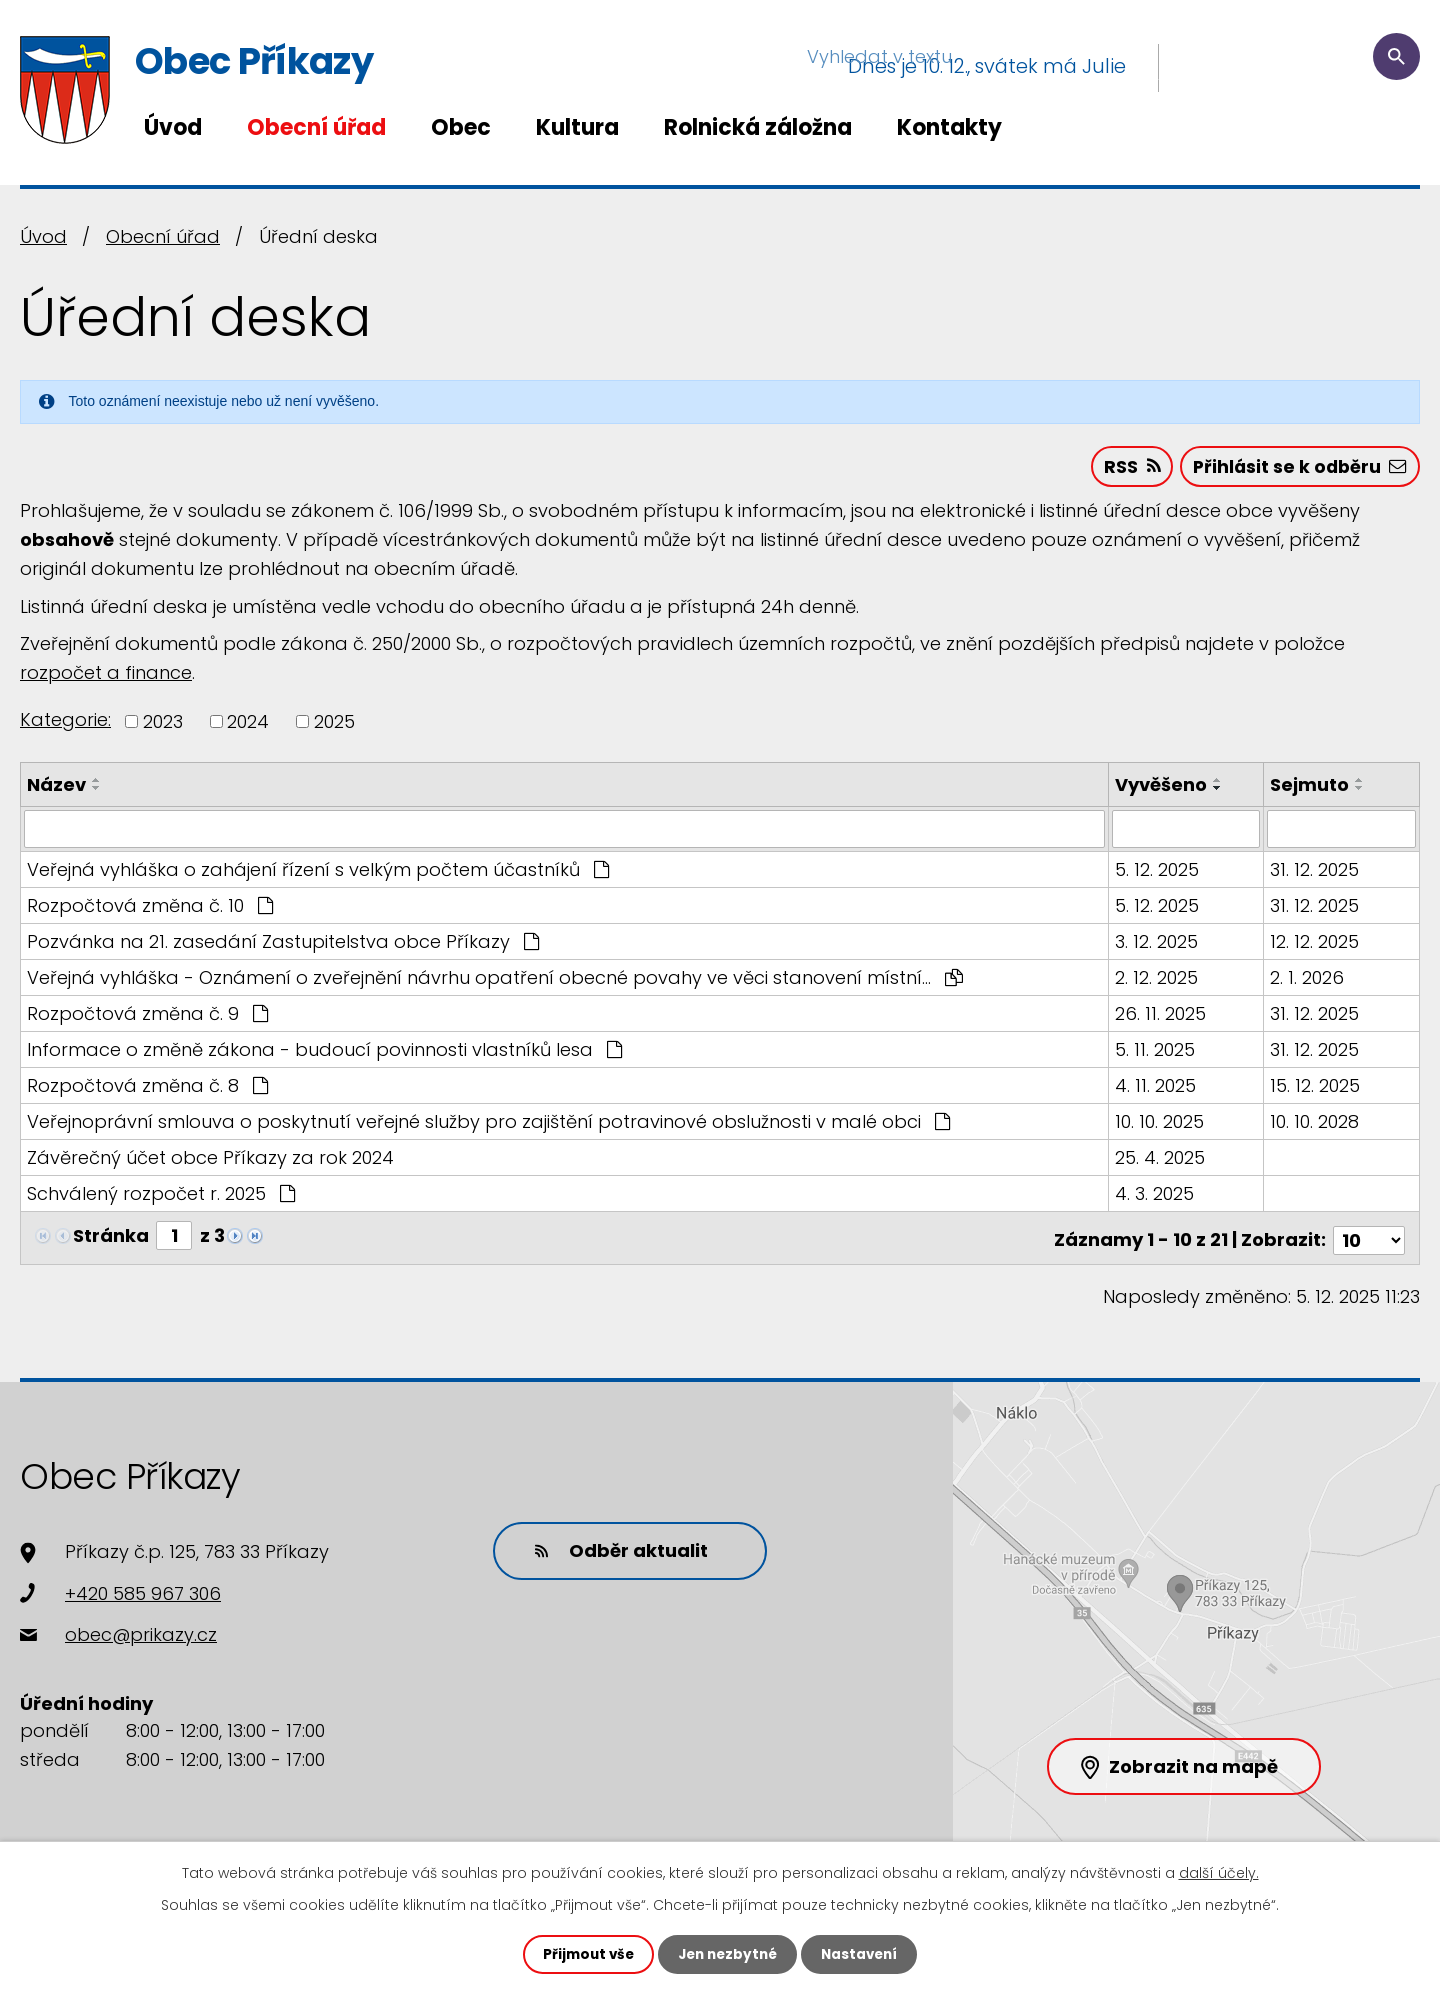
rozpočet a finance (106, 675)
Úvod (173, 127)
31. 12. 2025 (1315, 872)
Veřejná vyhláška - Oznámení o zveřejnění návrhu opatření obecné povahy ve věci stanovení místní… (495, 980)
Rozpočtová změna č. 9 (147, 1016)
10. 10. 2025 (1160, 1124)
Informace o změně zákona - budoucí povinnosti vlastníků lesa (324, 1052)
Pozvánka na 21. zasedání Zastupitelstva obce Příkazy (283, 944)
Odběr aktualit (615, 1548)
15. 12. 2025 (1316, 1088)
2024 (248, 724)
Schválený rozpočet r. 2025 (161, 1196)
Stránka (111, 1238)
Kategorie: (65, 722)
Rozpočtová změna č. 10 (150, 908)
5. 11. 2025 (1156, 1052)
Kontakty (949, 127)
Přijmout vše (583, 1954)
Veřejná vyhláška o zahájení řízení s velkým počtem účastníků (318, 872)
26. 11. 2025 (1161, 1016)
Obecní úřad (316, 127)
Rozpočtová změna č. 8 (147, 1088)
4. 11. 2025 (1156, 1088)
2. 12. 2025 (1157, 980)
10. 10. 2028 (1315, 1124)
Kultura (577, 127)
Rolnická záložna (758, 127)
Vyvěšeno (1162, 787)
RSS (1125, 469)
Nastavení (864, 1954)
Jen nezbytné (727, 1954)
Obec (461, 127)
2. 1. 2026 (1308, 980)
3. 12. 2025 (1157, 944)
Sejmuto (1310, 787)
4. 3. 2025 (1155, 1196)
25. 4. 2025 (1161, 1160)
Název (56, 787)
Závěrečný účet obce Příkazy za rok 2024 (210, 1160)
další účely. (1219, 1872)
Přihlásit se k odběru (1297, 469)
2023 (163, 724)
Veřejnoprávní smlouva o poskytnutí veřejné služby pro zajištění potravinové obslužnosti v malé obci (488, 1124)
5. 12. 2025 (1158, 872)
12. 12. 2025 (1315, 944)
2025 (334, 724)
